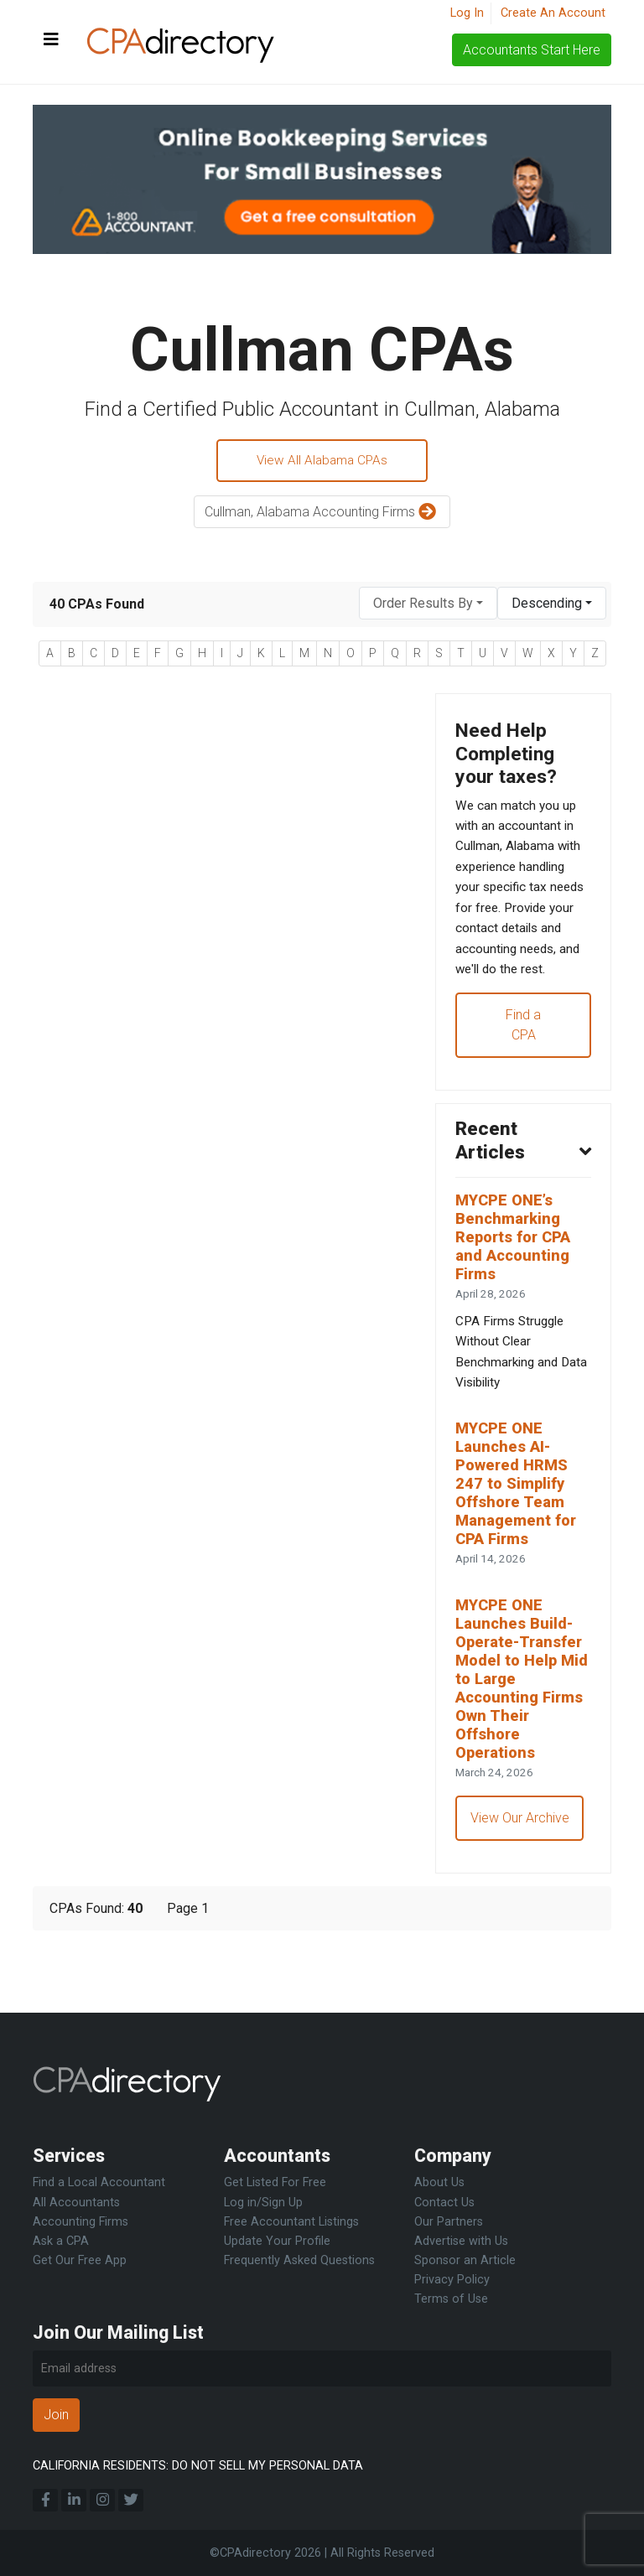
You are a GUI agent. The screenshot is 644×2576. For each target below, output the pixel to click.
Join (56, 2415)
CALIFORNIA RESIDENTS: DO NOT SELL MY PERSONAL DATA (198, 2466)
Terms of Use (451, 2299)
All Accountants (76, 2202)
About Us (439, 2183)
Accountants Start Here (531, 50)
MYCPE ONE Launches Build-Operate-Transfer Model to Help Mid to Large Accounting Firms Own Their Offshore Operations (523, 1740)
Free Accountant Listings (291, 2222)
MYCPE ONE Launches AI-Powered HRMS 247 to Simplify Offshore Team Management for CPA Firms (519, 1537)
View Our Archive (520, 1884)
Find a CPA (523, 1062)
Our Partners (448, 2222)
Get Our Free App (80, 2260)
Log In (467, 13)
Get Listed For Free (275, 2183)
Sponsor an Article (465, 2260)
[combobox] (428, 605)
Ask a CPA (61, 2241)
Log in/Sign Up (263, 2202)
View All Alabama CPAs (322, 461)
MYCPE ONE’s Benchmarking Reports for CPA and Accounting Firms (517, 1280)
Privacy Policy (452, 2280)
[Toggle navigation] (51, 40)
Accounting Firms (80, 2222)
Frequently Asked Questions (299, 2260)
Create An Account (553, 13)
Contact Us (444, 2202)
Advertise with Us (461, 2241)
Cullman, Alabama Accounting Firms (322, 514)
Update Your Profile (277, 2241)
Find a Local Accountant (99, 2183)
